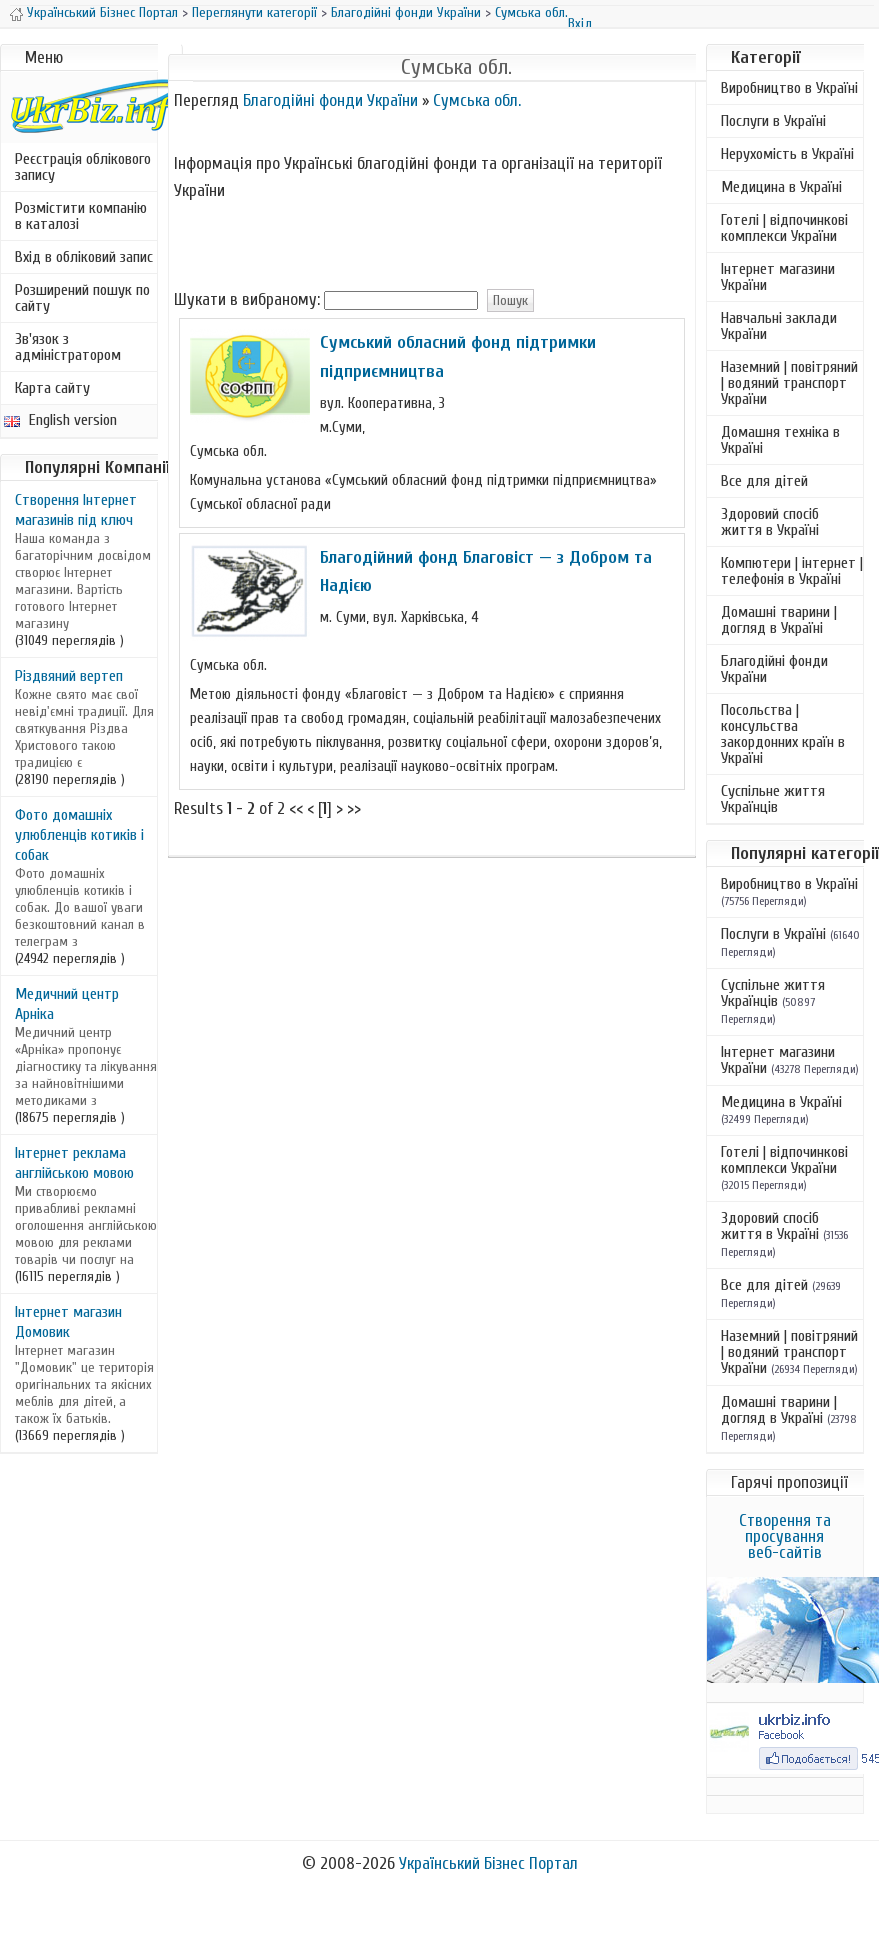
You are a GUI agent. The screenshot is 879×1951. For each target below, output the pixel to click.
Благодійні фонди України (406, 12)
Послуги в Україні (773, 121)
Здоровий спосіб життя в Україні (770, 522)
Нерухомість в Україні (787, 154)
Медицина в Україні (781, 187)
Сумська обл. (531, 12)
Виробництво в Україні (789, 88)
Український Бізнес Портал (102, 12)
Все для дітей (764, 481)
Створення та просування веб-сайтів (785, 1536)
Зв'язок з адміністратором (68, 347)
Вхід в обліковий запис (84, 257)
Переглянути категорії (254, 12)
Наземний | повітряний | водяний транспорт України (789, 383)
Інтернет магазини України (778, 277)
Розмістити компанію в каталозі (81, 216)
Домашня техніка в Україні (780, 440)
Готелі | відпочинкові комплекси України (784, 228)
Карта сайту (52, 388)
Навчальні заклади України (779, 326)
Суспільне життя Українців (773, 799)
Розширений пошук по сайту (82, 298)
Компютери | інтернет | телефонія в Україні (792, 571)
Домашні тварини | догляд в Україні (779, 620)
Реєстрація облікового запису (83, 167)
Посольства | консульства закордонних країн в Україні (783, 734)
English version (60, 420)
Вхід (580, 23)
